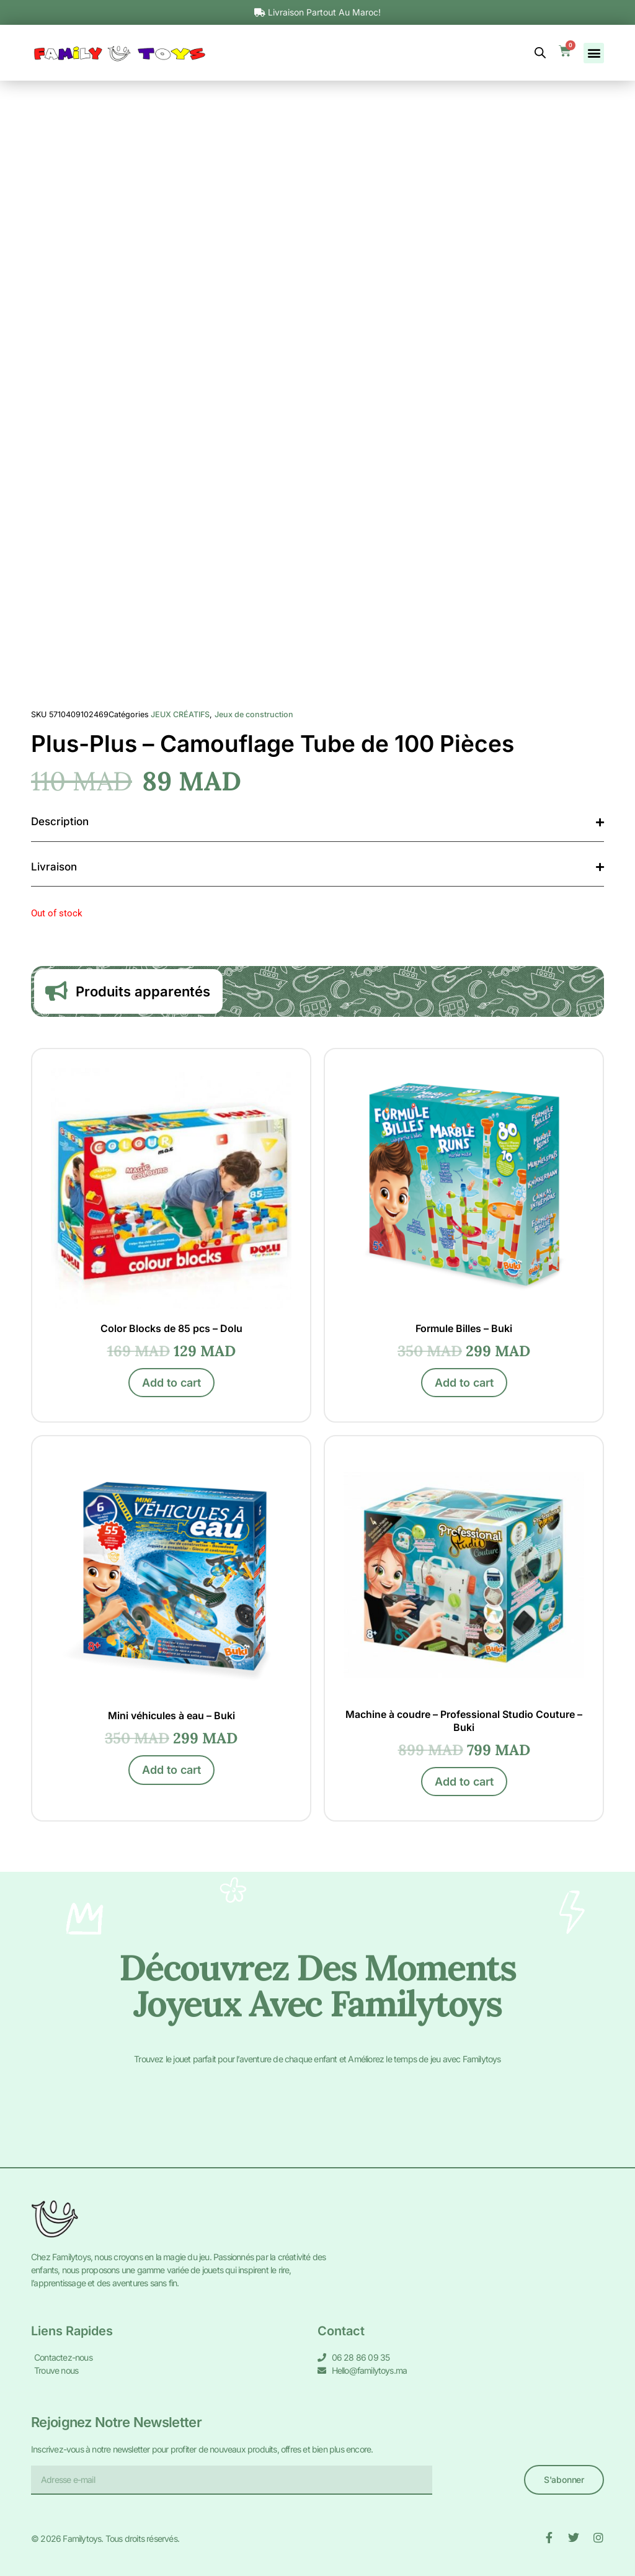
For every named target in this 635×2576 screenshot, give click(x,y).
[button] (594, 53)
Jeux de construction (254, 714)
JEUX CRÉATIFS (180, 714)
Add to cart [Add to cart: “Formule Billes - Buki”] (464, 1382)
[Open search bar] (540, 52)
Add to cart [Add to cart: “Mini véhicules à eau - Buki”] (171, 1770)
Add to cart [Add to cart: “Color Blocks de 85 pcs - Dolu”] (171, 1382)
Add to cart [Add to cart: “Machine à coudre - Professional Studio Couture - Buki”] (464, 1781)
